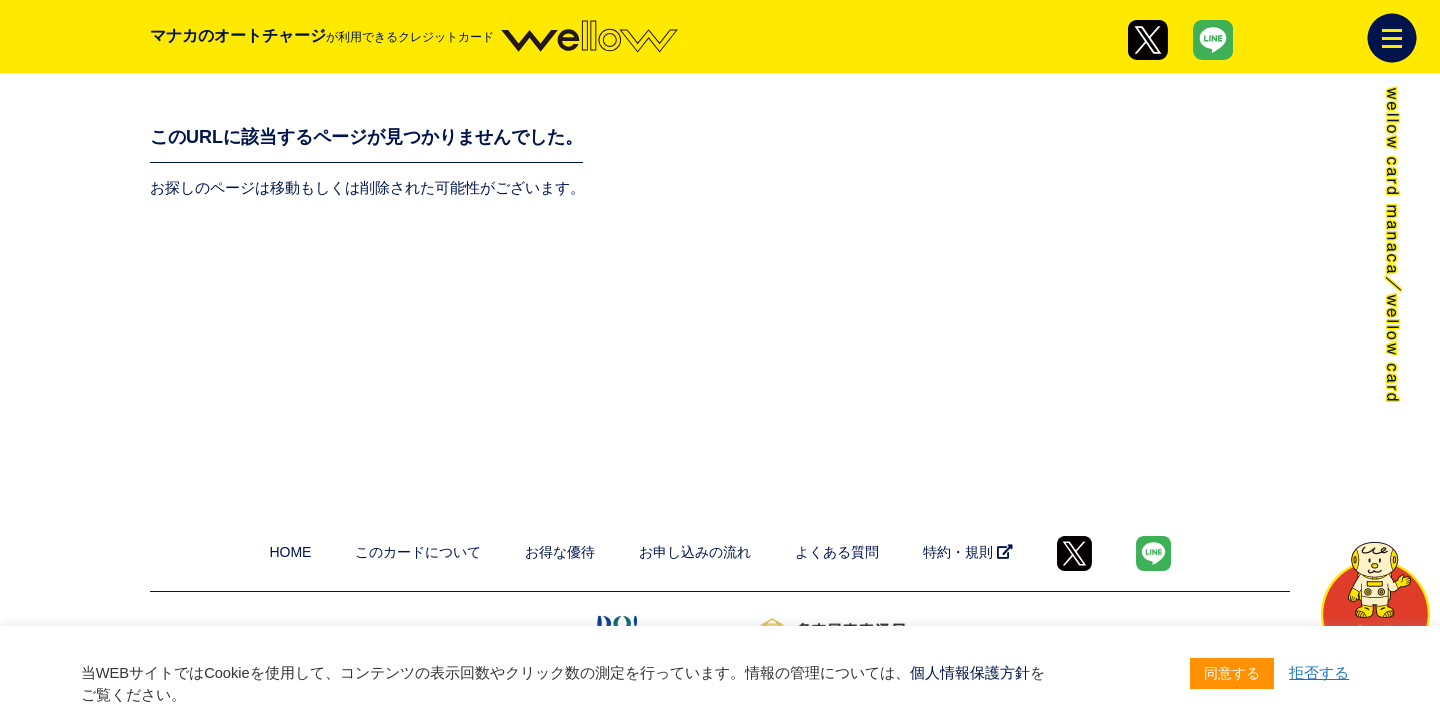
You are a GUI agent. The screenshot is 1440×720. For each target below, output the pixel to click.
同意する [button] (1232, 673)
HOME (290, 552)
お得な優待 (560, 552)
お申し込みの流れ (695, 552)
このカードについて (418, 552)
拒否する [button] (1319, 673)
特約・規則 (968, 552)
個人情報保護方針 (970, 673)
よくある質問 (837, 552)
